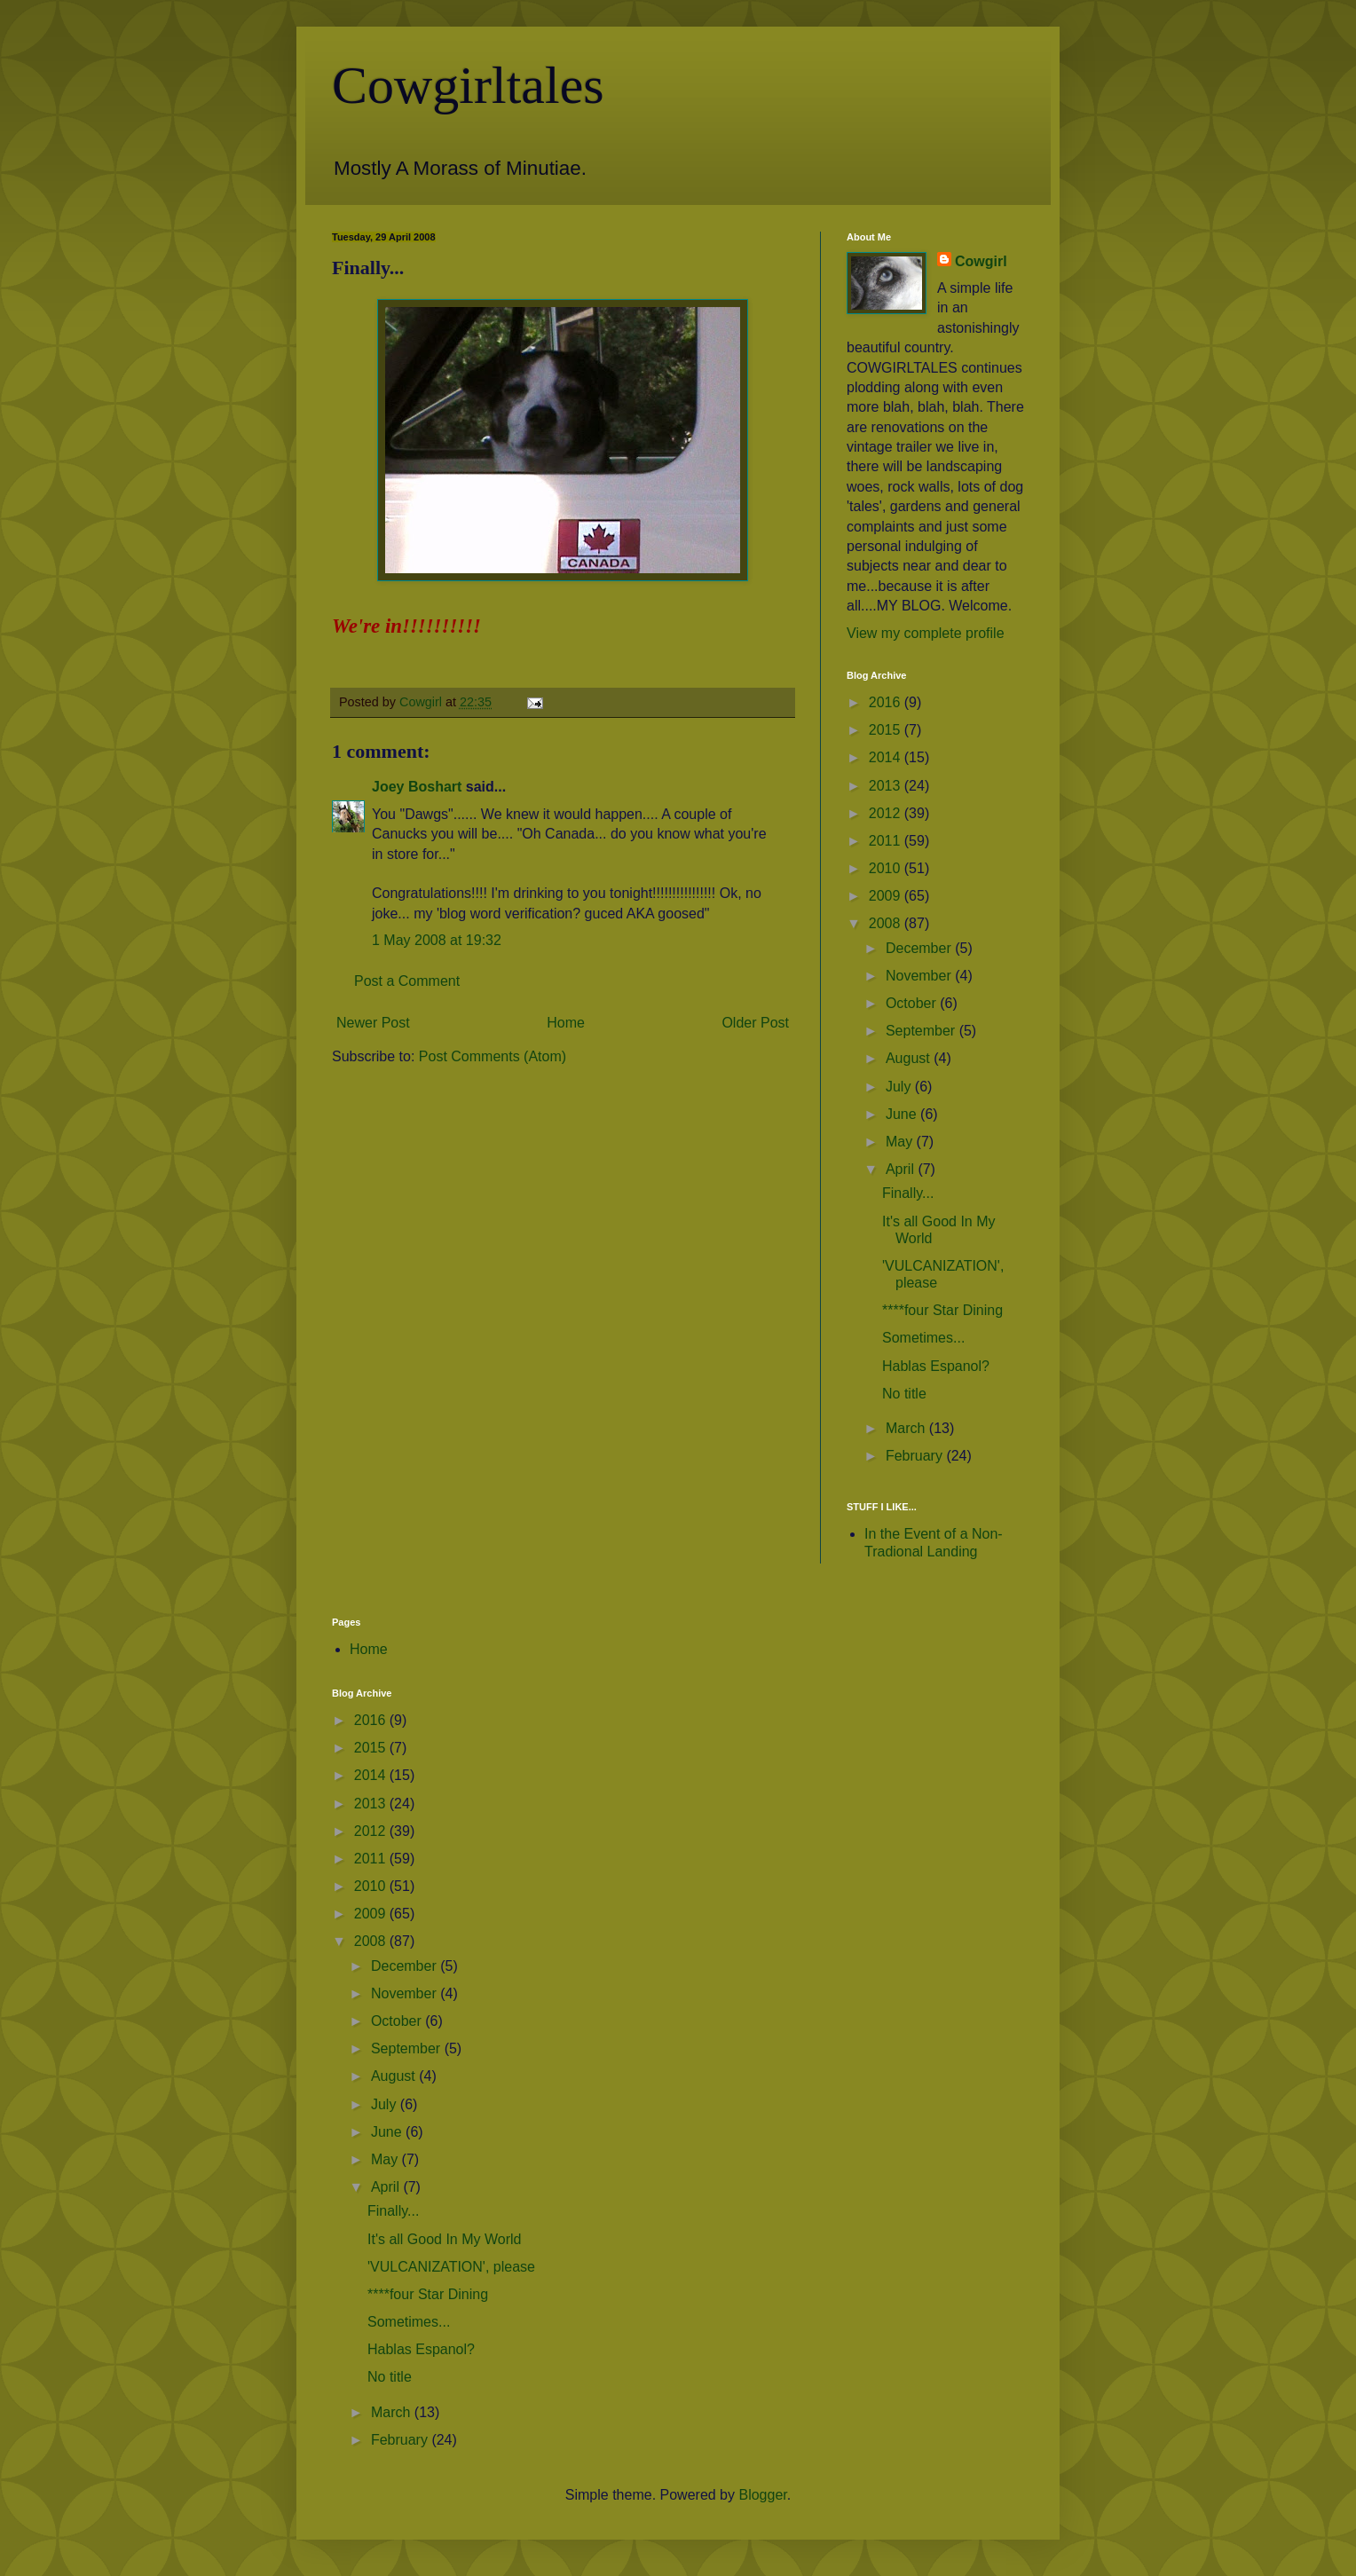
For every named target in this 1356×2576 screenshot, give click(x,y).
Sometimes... (923, 1337)
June (903, 1114)
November (920, 975)
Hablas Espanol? (935, 1366)
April (902, 1169)
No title (904, 1393)
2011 (886, 840)
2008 (886, 923)
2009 (886, 895)
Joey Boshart (416, 786)
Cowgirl (981, 261)
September (922, 1030)
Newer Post (373, 1022)
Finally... (908, 1193)
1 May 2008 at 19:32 (436, 940)
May (901, 1141)
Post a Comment (407, 981)
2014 (886, 757)
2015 (886, 729)
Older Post (755, 1022)
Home (566, 1022)
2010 (886, 868)
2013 (886, 785)
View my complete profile (926, 633)
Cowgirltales (468, 85)
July (900, 1086)
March (907, 1428)
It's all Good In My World (444, 2239)
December (920, 948)
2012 (886, 813)
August (910, 1058)
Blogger (762, 2494)
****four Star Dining (942, 1310)
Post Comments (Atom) (492, 1056)
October (913, 1003)
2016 (886, 702)
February (916, 1455)
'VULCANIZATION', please (451, 2266)
